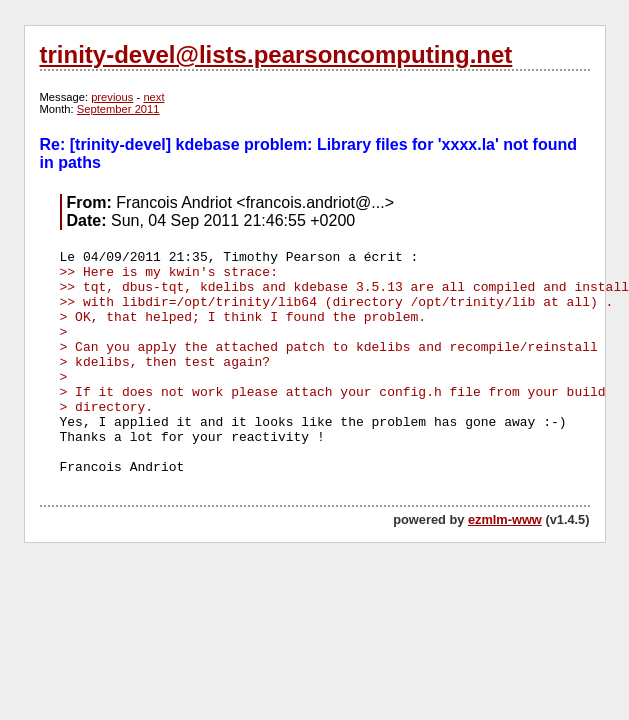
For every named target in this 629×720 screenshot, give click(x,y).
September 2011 (118, 109)
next (153, 97)
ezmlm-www (505, 519)
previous (112, 97)
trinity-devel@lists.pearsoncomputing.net (276, 54)
